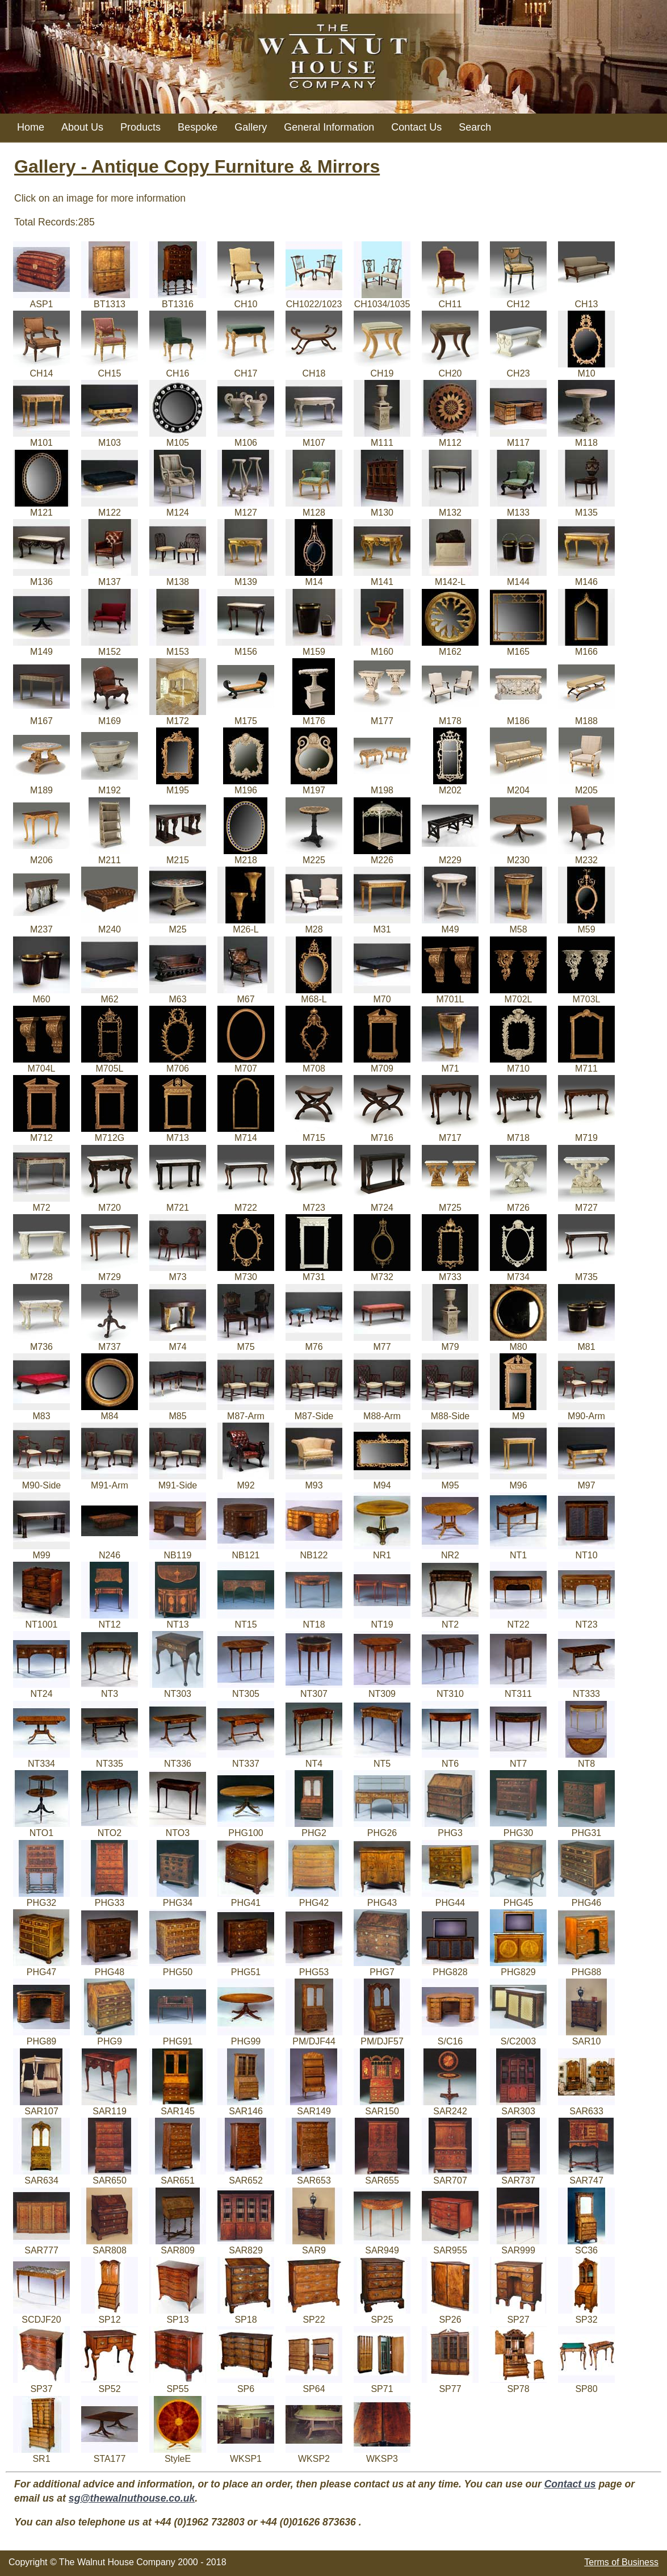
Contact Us (416, 127)
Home (30, 127)
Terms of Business (621, 2562)
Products (140, 127)
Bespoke (197, 127)
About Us (82, 127)
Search (475, 127)
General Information (329, 127)
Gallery (250, 127)
